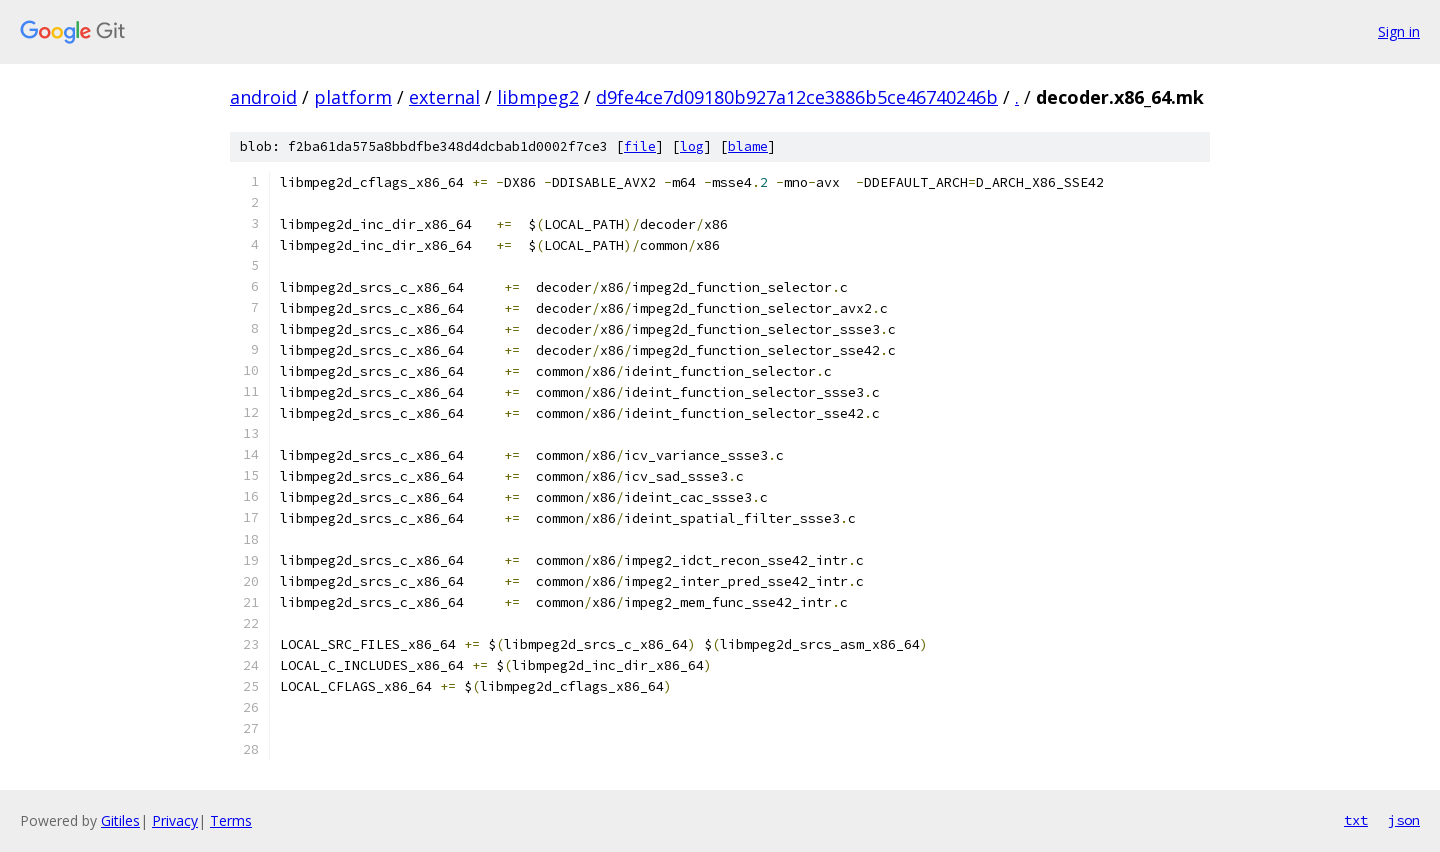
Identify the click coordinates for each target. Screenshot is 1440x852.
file (640, 146)
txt (1356, 820)
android (263, 97)
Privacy (175, 820)
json (1404, 820)
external (444, 97)
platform (353, 97)
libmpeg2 (538, 97)
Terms (231, 820)
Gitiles (120, 820)
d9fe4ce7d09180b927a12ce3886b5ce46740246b (797, 97)
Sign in (1399, 31)
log (692, 146)
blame (748, 146)
